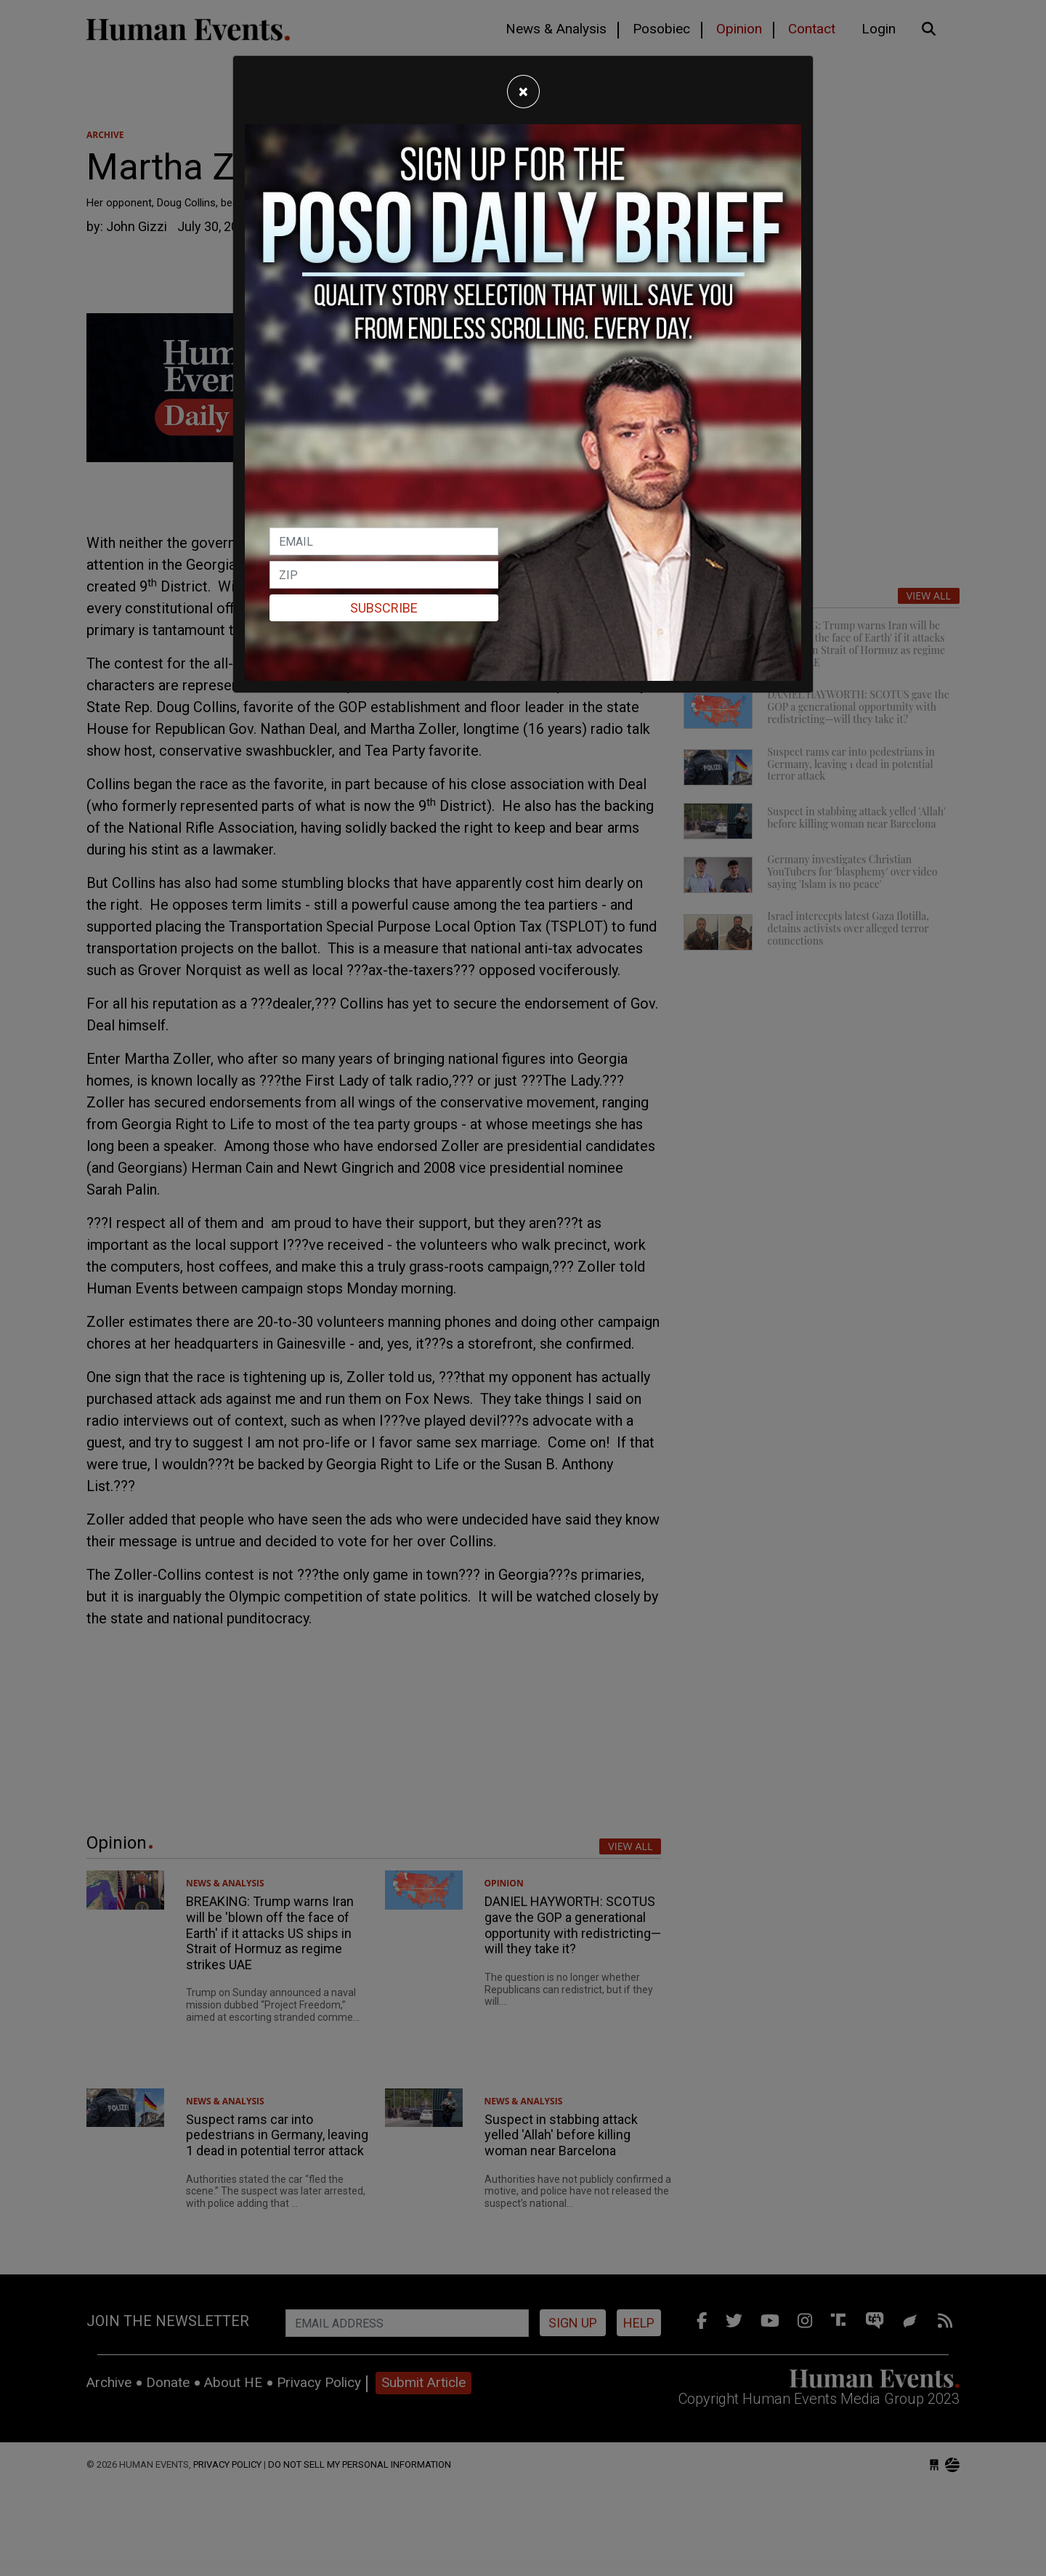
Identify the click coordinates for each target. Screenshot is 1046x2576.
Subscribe (384, 607)
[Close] (523, 91)
